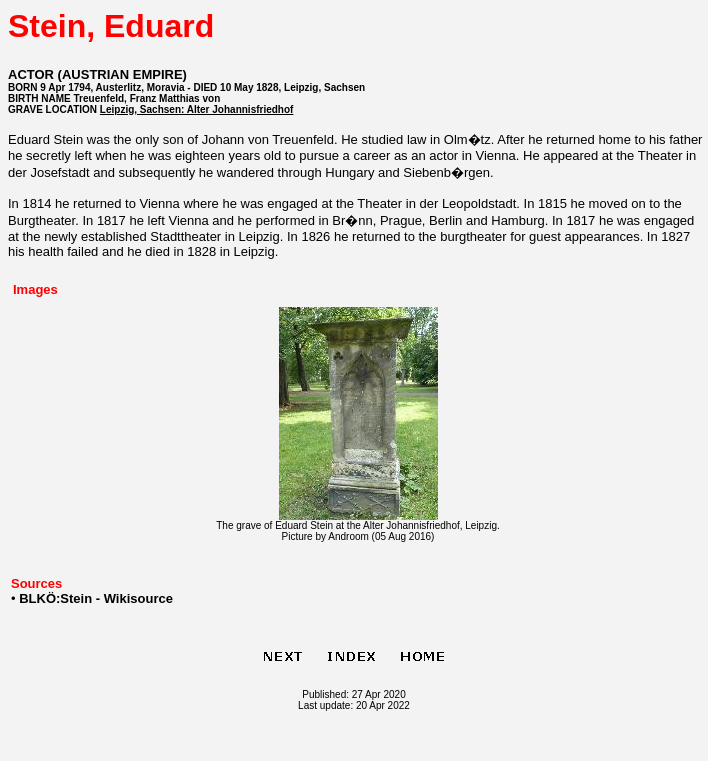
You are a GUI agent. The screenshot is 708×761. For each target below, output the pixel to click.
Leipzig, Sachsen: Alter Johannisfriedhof (197, 109)
